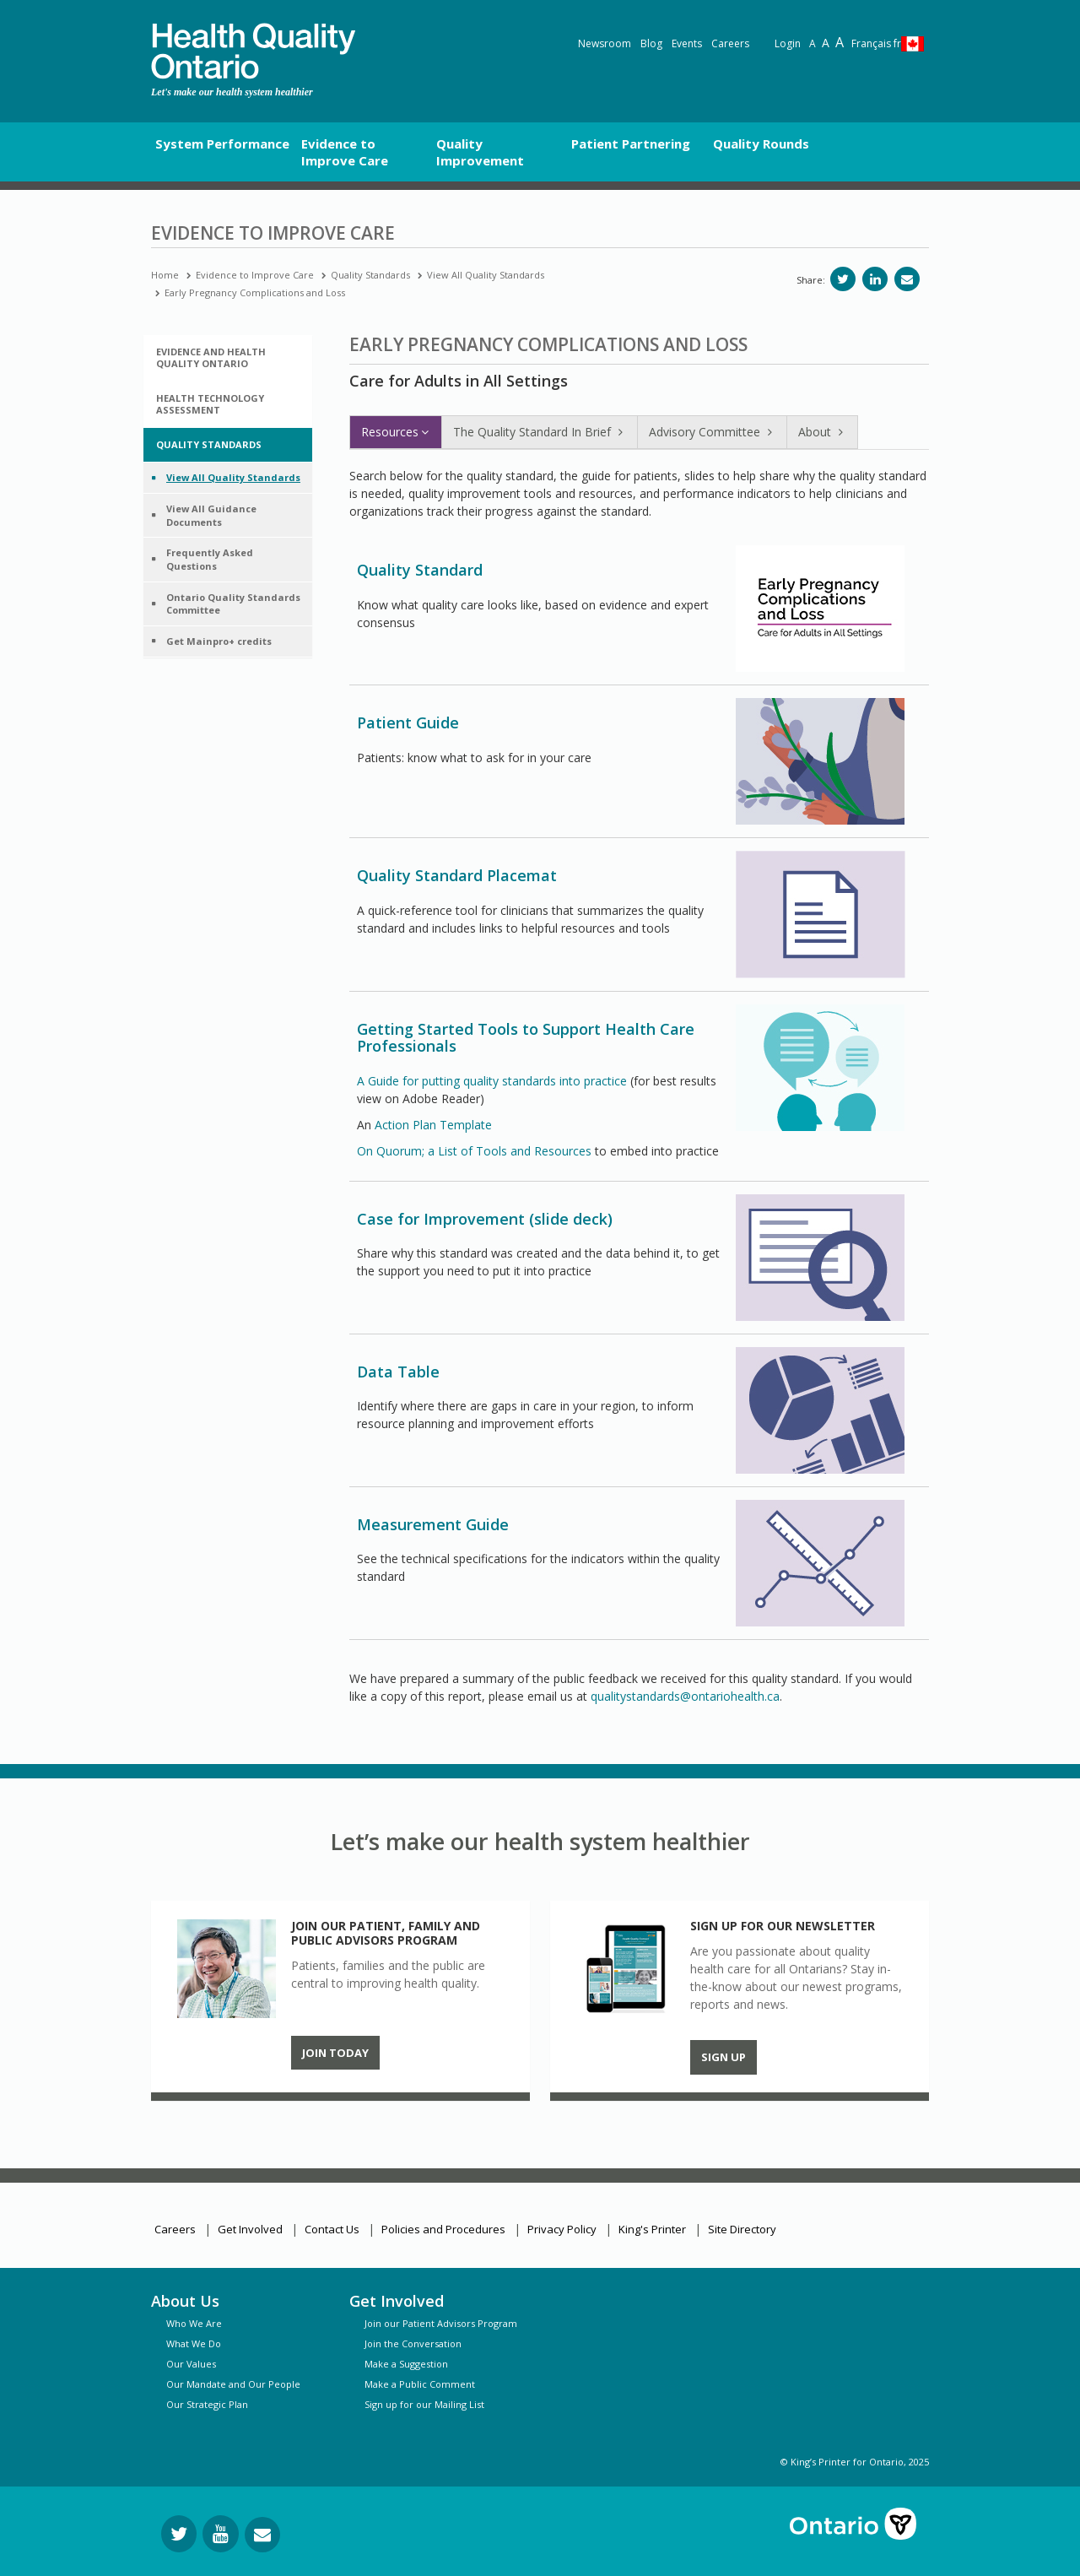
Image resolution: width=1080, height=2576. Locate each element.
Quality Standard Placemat (457, 875)
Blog (651, 43)
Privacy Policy (562, 2229)
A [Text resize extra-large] (839, 42)
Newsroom (604, 43)
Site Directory (742, 2229)
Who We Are (194, 2323)
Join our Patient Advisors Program (440, 2323)
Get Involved (250, 2229)
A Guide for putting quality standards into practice (492, 1081)
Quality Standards (370, 274)
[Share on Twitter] (843, 279)
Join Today (335, 2052)
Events (687, 43)
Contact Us (332, 2229)
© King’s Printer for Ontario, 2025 (854, 2461)
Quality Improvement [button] (480, 152)
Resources (395, 432)
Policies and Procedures (443, 2229)
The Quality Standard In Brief (539, 432)
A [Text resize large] (825, 43)
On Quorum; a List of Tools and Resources (474, 1151)
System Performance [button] (222, 143)
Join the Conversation (413, 2343)
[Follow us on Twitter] (179, 2533)
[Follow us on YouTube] (220, 2533)
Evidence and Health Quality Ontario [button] (211, 357)
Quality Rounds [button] (761, 143)
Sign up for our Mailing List (424, 2404)
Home (165, 274)
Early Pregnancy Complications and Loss (255, 292)
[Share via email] (907, 279)
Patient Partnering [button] (630, 143)
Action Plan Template (433, 1125)
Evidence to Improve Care (255, 274)
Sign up (723, 2057)
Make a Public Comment (419, 2384)
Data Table (398, 1371)
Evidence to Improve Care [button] (344, 152)
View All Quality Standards (485, 274)
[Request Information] (262, 2534)
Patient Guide (408, 722)
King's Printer (652, 2229)
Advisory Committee (712, 432)
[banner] (253, 51)
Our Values (191, 2363)
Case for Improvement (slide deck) (485, 1219)
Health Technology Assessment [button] (210, 404)
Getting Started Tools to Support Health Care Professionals (525, 1037)
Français (876, 43)
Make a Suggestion (406, 2363)
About (822, 432)
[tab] (227, 358)
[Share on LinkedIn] (875, 279)
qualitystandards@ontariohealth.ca (685, 1696)
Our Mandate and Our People (233, 2384)
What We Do (193, 2343)
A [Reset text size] (812, 43)
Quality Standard (420, 570)
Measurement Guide (433, 1524)
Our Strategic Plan (207, 2404)
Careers (730, 43)
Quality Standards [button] (209, 444)
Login (788, 43)
